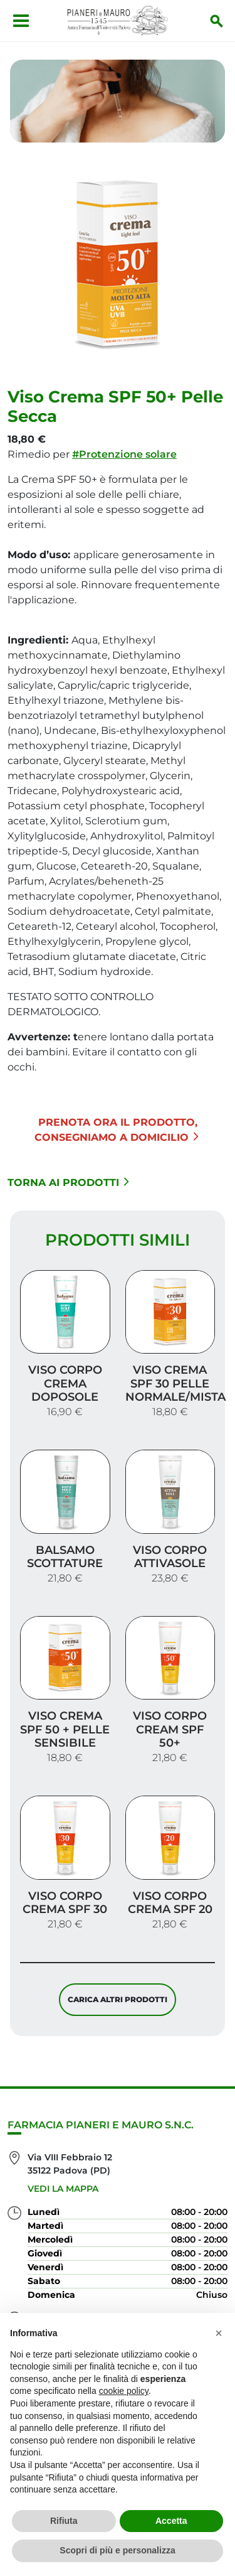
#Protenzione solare (124, 454)
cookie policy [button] (124, 2391)
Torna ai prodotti (68, 1182)
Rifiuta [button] (64, 2521)
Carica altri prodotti (117, 1999)
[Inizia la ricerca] (216, 21)
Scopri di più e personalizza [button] (117, 2550)
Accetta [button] (171, 2521)
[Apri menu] (21, 21)
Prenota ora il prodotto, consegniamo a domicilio (116, 1129)
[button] (219, 2333)
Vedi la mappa (63, 2188)
